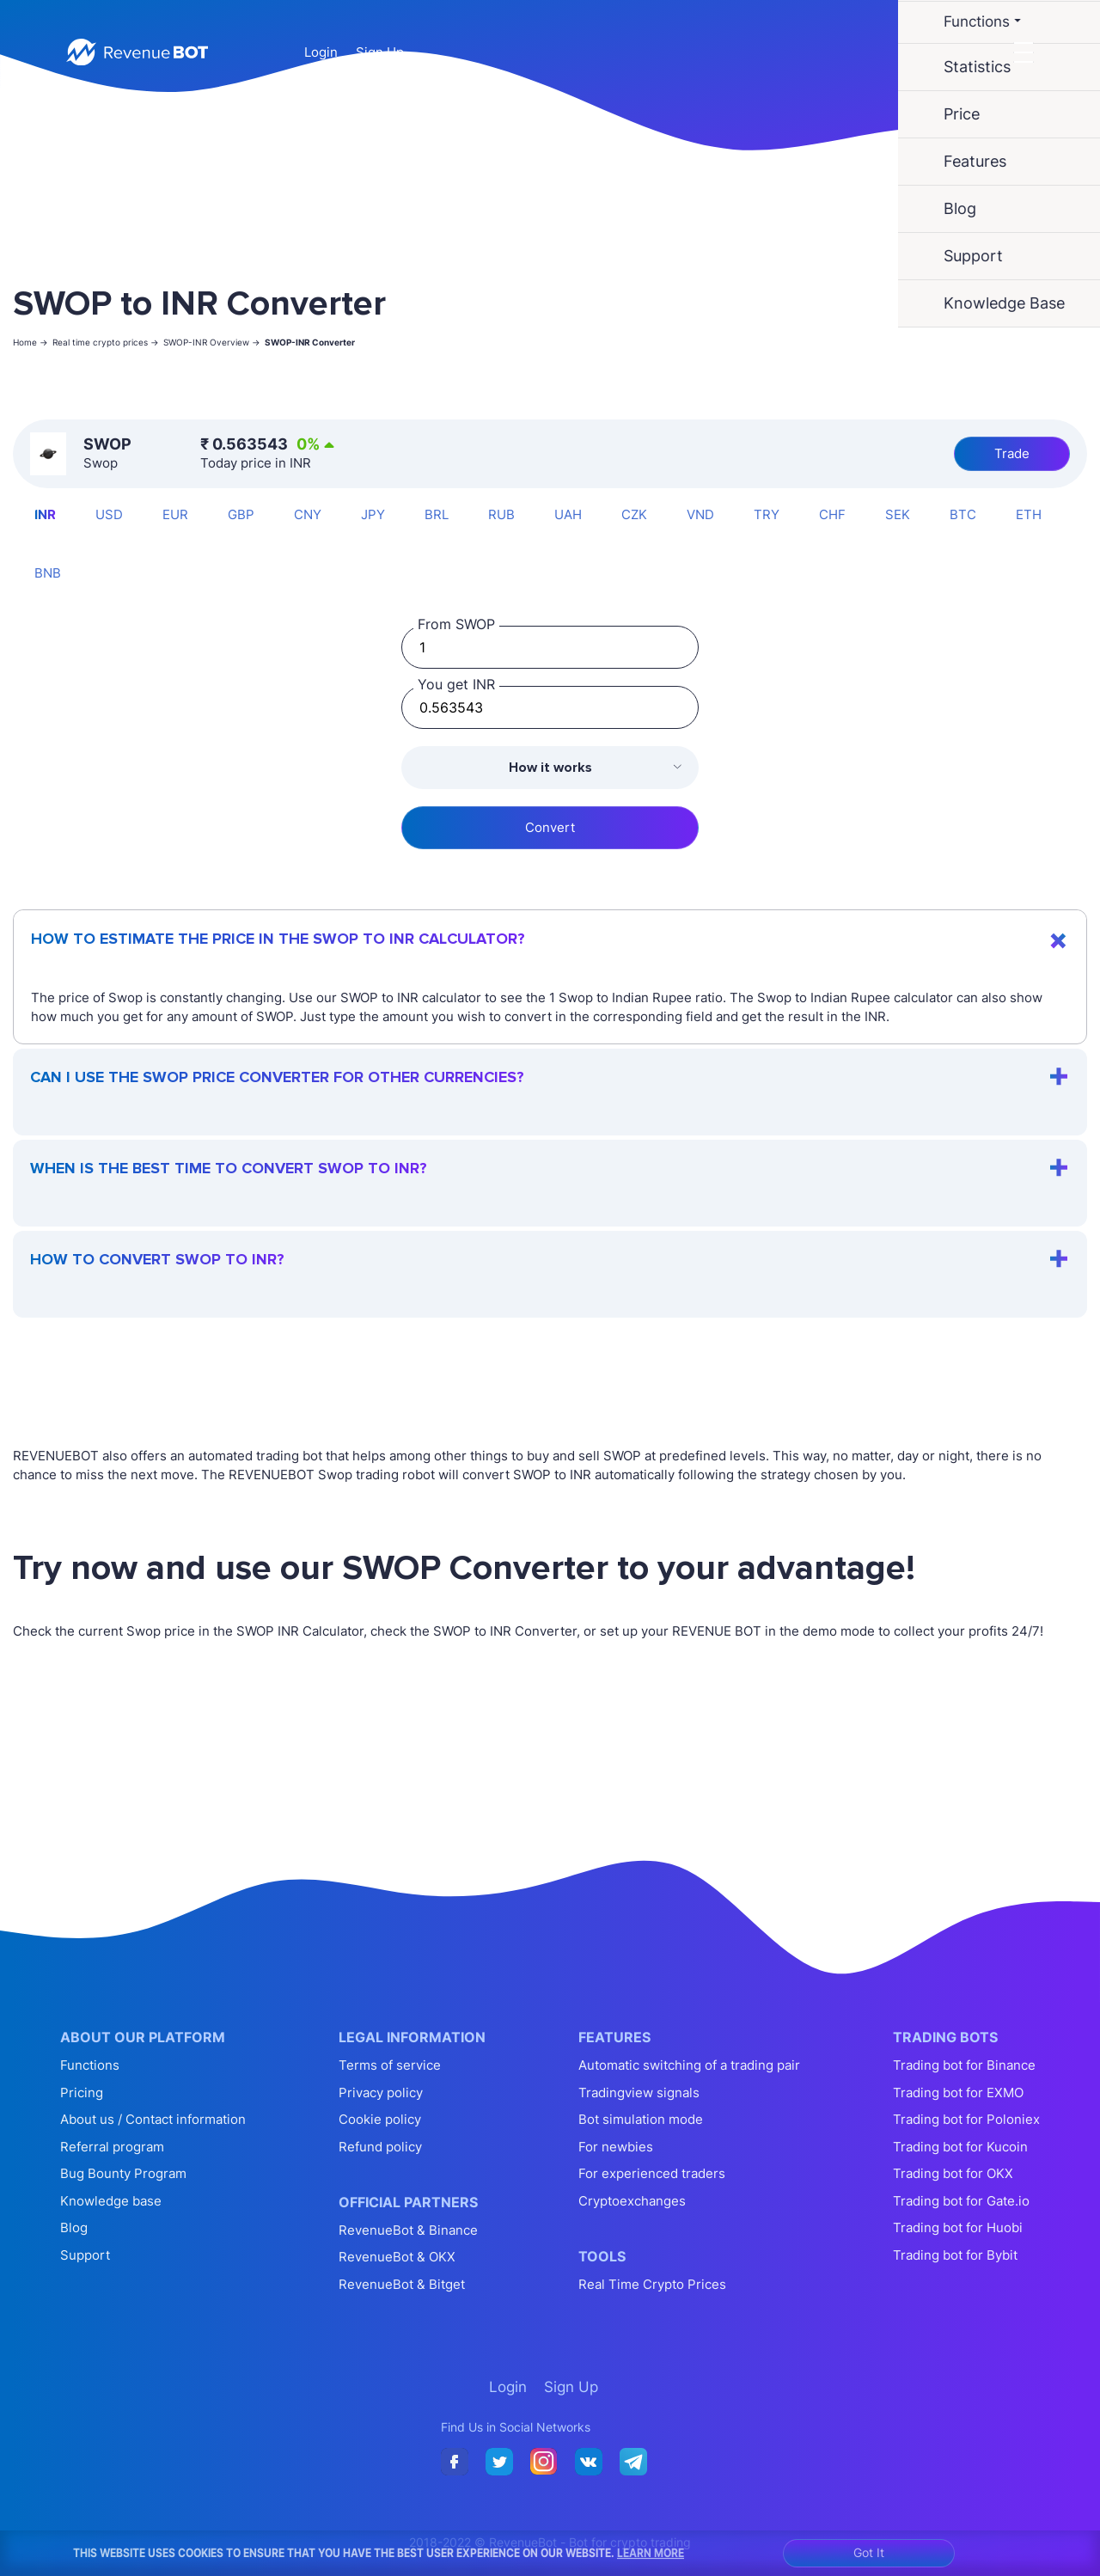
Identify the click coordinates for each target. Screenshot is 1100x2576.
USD (109, 514)
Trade (1012, 453)
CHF (832, 514)
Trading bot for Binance (964, 2065)
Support (85, 2255)
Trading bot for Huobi (958, 2227)
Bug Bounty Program (123, 2173)
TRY (766, 514)
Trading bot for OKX (953, 2173)
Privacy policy (381, 2092)
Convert (550, 827)
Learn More (650, 2553)
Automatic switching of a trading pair (689, 2065)
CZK (634, 514)
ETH (1029, 514)
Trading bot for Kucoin (960, 2147)
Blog (74, 2227)
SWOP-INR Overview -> (211, 342)
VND (700, 514)
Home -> (30, 342)
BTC (963, 514)
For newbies (615, 2147)
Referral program (112, 2147)
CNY (307, 514)
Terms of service (390, 2065)
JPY (373, 514)
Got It (868, 2552)
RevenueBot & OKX (397, 2257)
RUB (501, 514)
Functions (89, 2065)
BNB (47, 573)
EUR (175, 514)
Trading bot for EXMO (958, 2092)
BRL (437, 514)
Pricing (81, 2092)
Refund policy (380, 2147)
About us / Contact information (153, 2119)
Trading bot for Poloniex (966, 2119)
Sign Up (380, 52)
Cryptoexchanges (632, 2201)
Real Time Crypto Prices (652, 2284)
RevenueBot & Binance (408, 2230)
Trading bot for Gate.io (961, 2201)
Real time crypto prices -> (105, 342)
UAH (568, 514)
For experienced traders (651, 2173)
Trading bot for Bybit (955, 2255)
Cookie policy (380, 2119)
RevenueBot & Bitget (402, 2284)
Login (321, 52)
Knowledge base (111, 2201)
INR (45, 514)
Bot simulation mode (640, 2119)
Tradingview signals (639, 2092)
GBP (241, 514)
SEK (897, 514)
